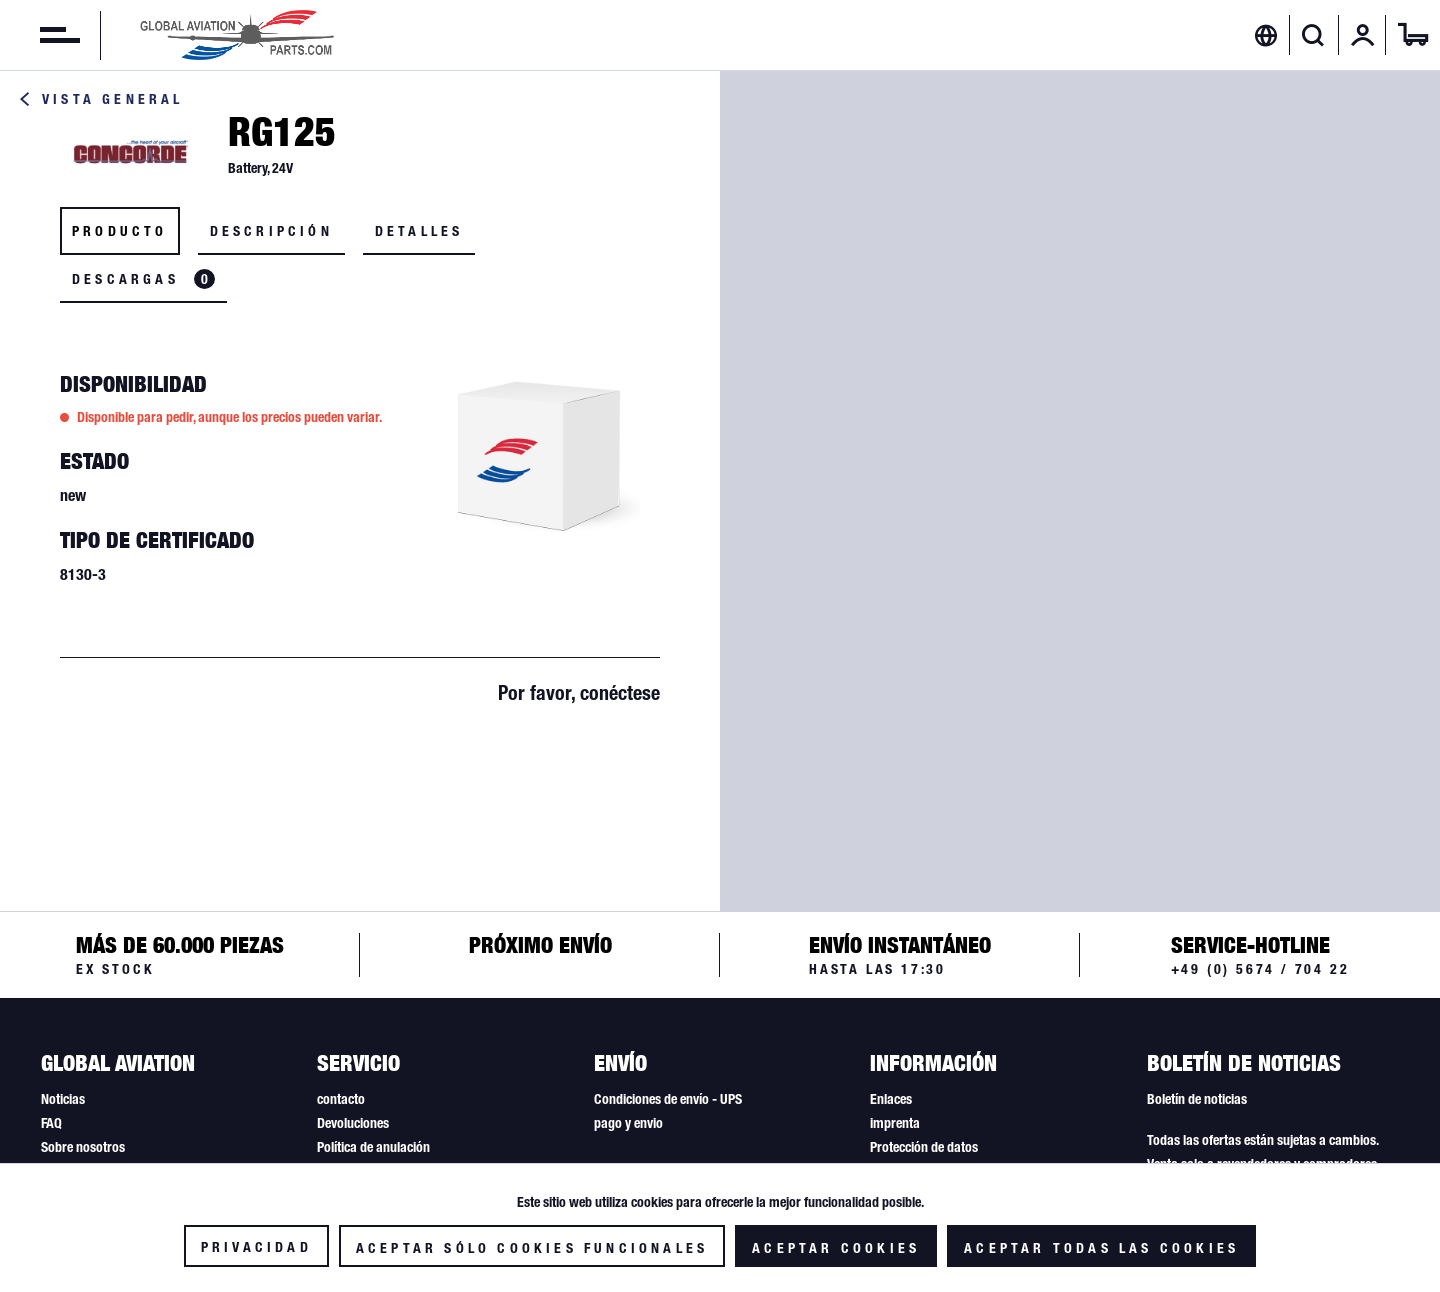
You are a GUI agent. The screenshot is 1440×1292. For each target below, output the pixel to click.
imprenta (895, 1123)
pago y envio (628, 1123)
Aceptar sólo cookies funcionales (532, 1248)
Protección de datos (924, 1147)
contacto (341, 1099)
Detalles (419, 231)
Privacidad (256, 1247)
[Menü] (40, 35)
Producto (120, 231)
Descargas (143, 279)
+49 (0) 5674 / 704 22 (1260, 969)
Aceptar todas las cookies (1101, 1248)
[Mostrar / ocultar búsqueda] (1313, 35)
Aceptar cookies (836, 1248)
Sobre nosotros (83, 1147)
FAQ (51, 1123)
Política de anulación (373, 1147)
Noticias (63, 1099)
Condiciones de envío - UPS (668, 1099)
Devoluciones (353, 1123)
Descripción (271, 231)
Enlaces (891, 1099)
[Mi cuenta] (1363, 35)
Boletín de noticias (1197, 1099)
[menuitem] (40, 35)
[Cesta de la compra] (1413, 35)
